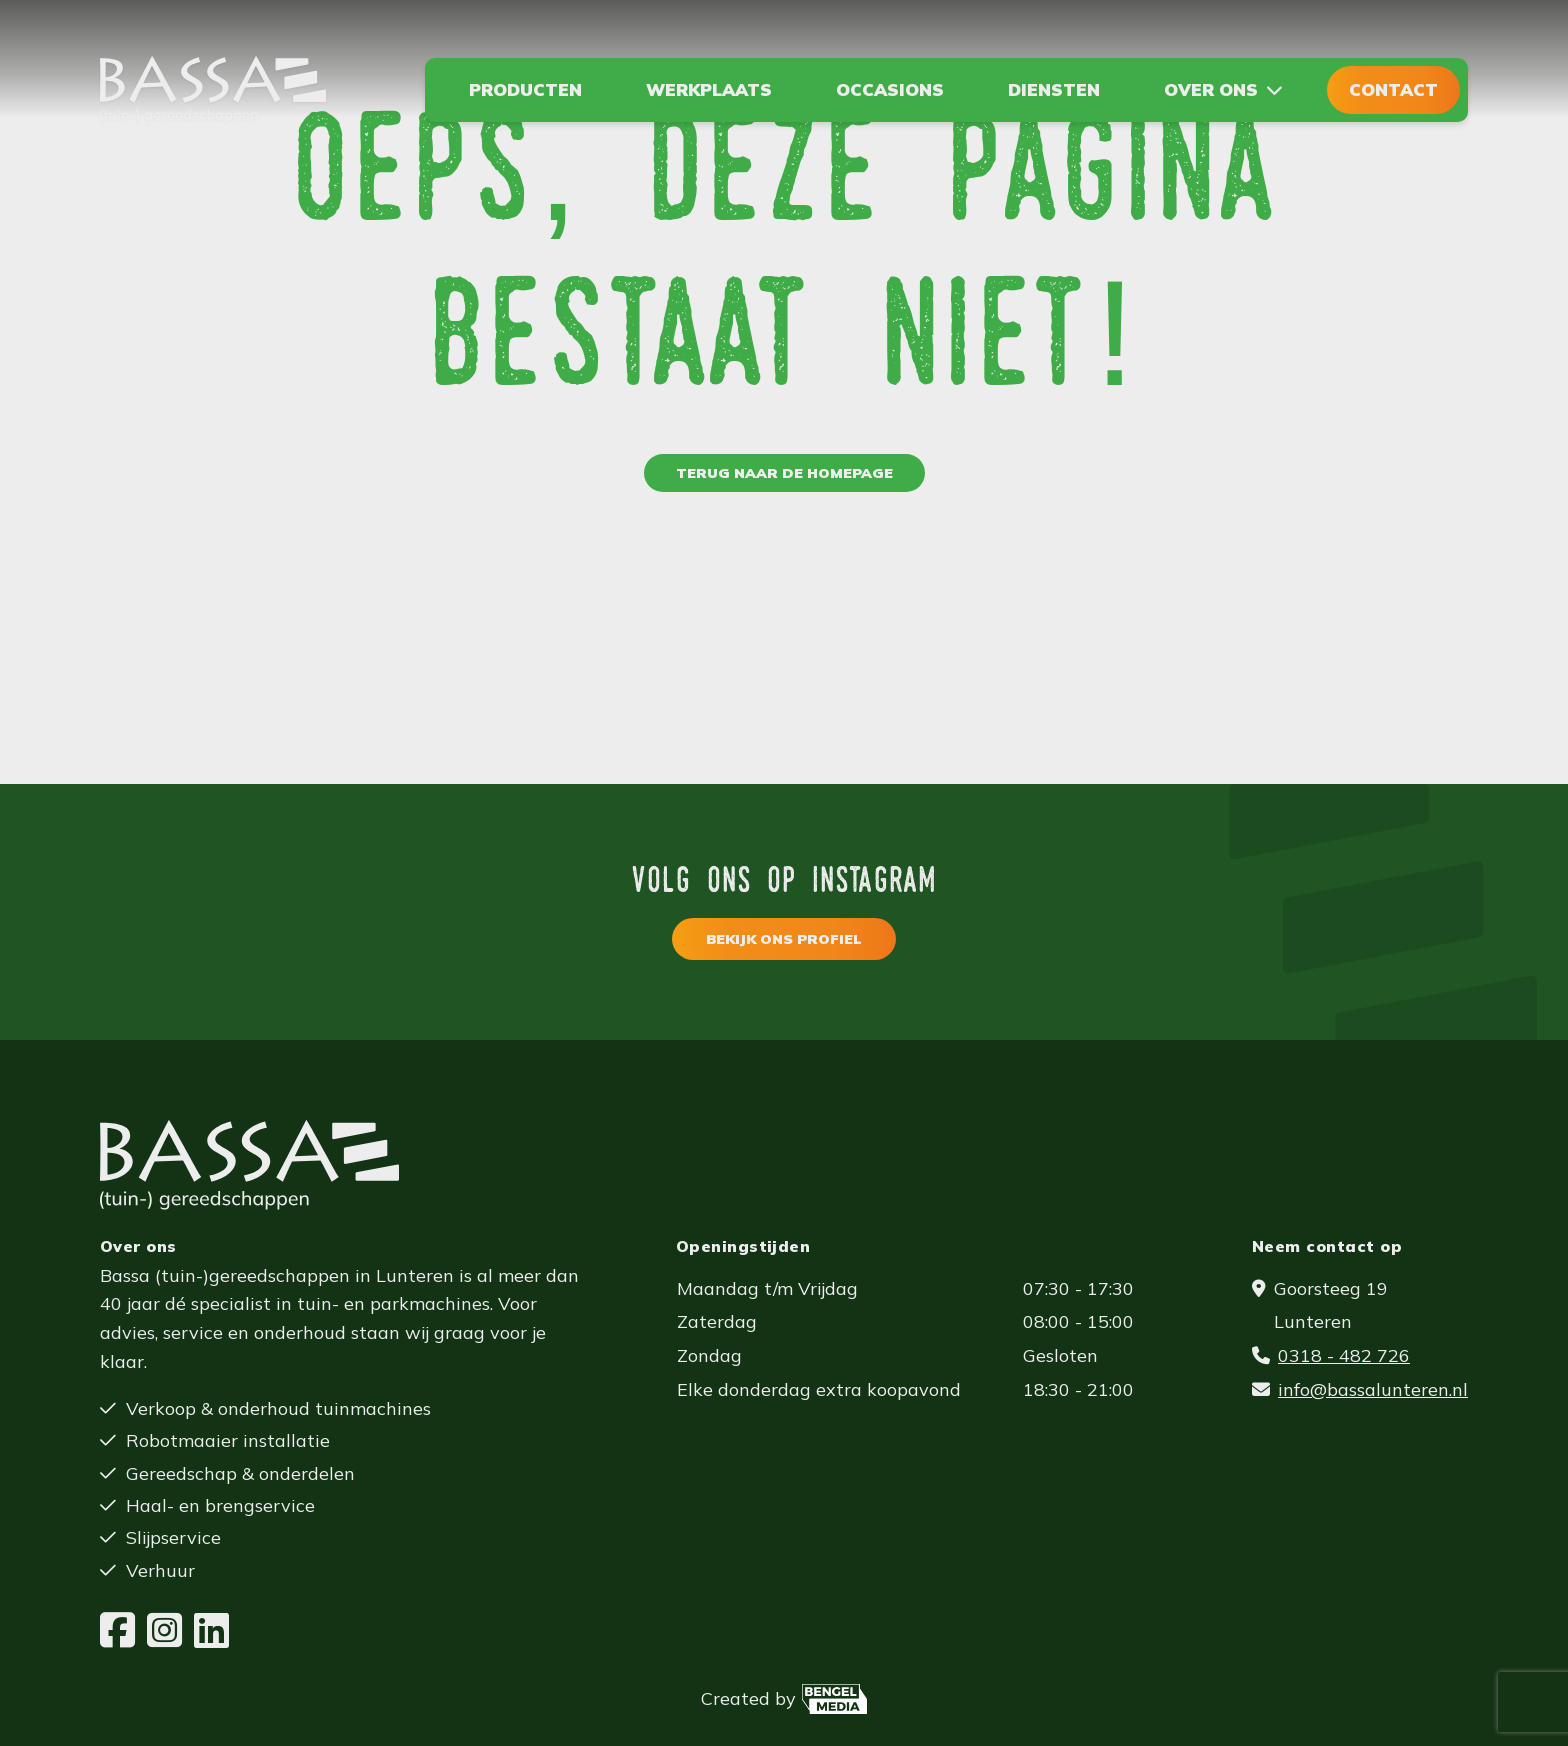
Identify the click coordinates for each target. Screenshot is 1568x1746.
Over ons (1211, 89)
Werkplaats (709, 89)
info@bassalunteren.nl (1373, 1389)
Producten (525, 89)
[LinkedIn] (211, 1631)
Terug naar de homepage (784, 473)
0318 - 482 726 (1344, 1355)
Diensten (1054, 89)
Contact (1393, 89)
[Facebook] (117, 1631)
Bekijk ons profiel (784, 939)
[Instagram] (164, 1631)
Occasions (890, 89)
